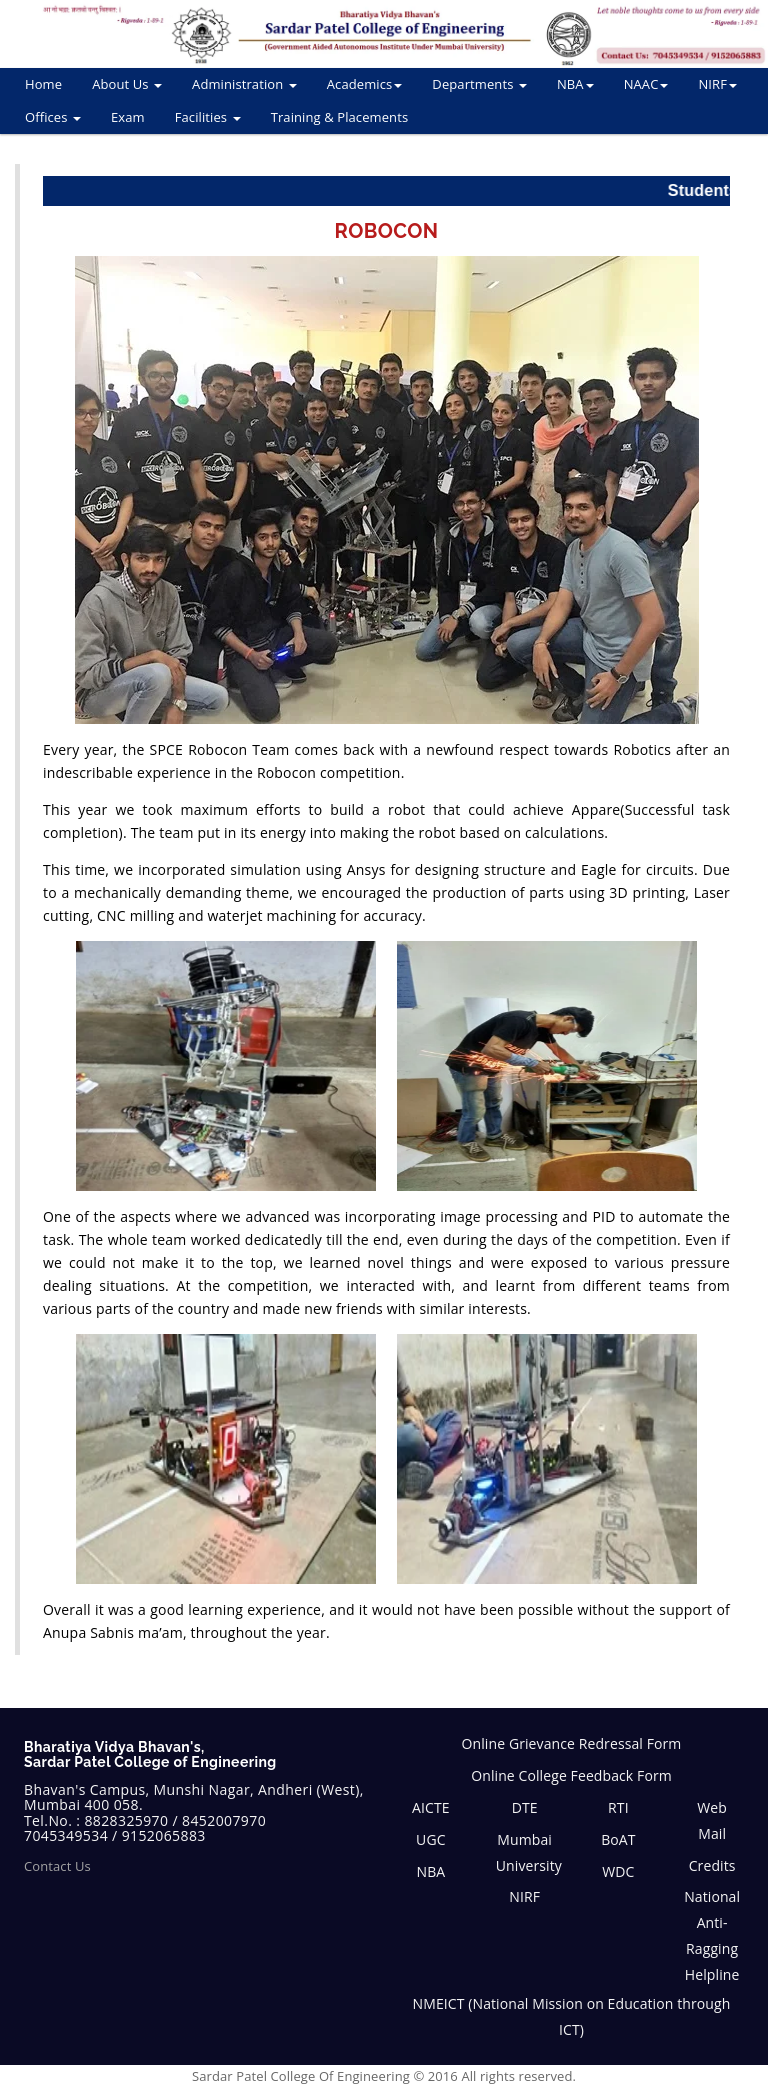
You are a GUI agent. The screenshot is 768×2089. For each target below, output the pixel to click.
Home (43, 84)
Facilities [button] (208, 117)
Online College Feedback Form (571, 1775)
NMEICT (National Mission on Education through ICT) (572, 2016)
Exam (128, 117)
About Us (127, 84)
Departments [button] (479, 84)
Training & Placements (340, 117)
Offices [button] (53, 117)
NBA (575, 84)
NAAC (646, 84)
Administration (244, 84)
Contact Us (57, 1866)
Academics (365, 84)
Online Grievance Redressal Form (572, 1743)
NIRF (717, 84)
